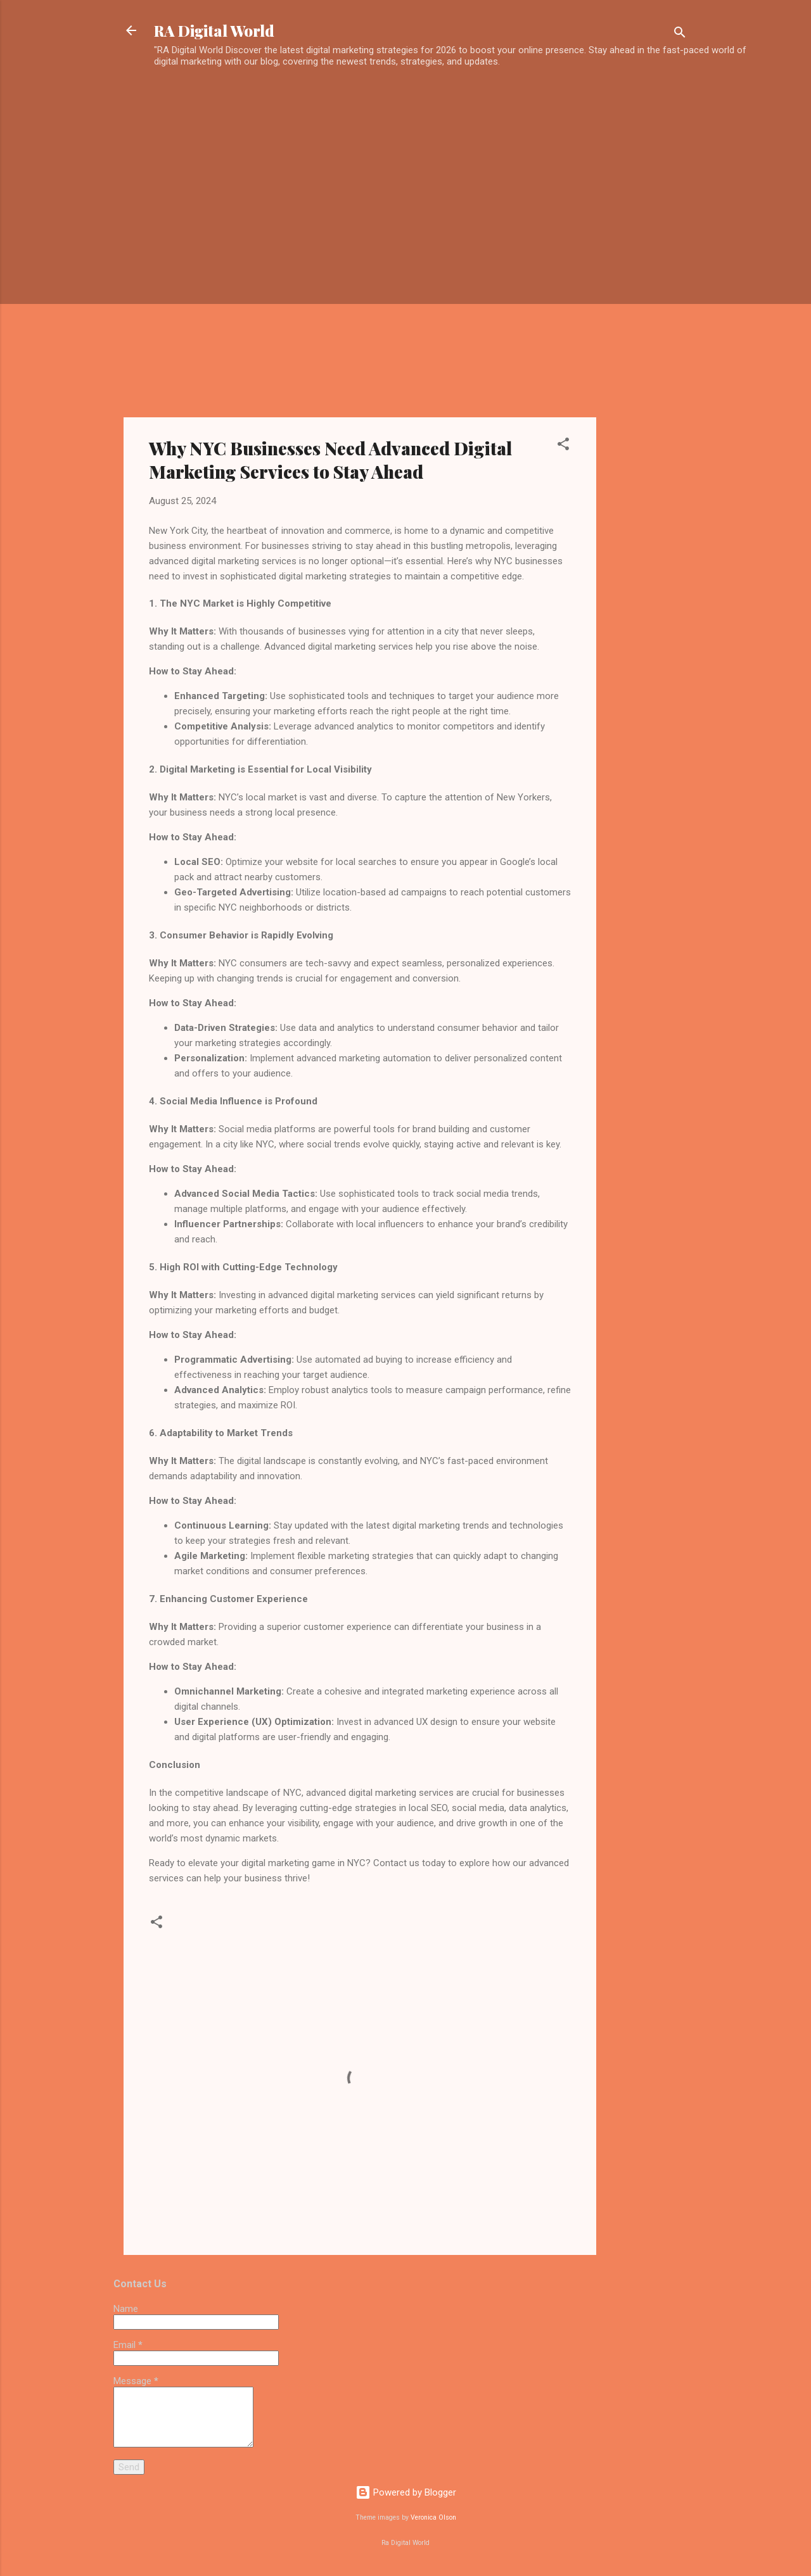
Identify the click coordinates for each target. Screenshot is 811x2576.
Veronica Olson (433, 2517)
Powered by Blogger (405, 2492)
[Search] (679, 34)
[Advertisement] (461, 98)
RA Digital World (214, 30)
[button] (563, 446)
